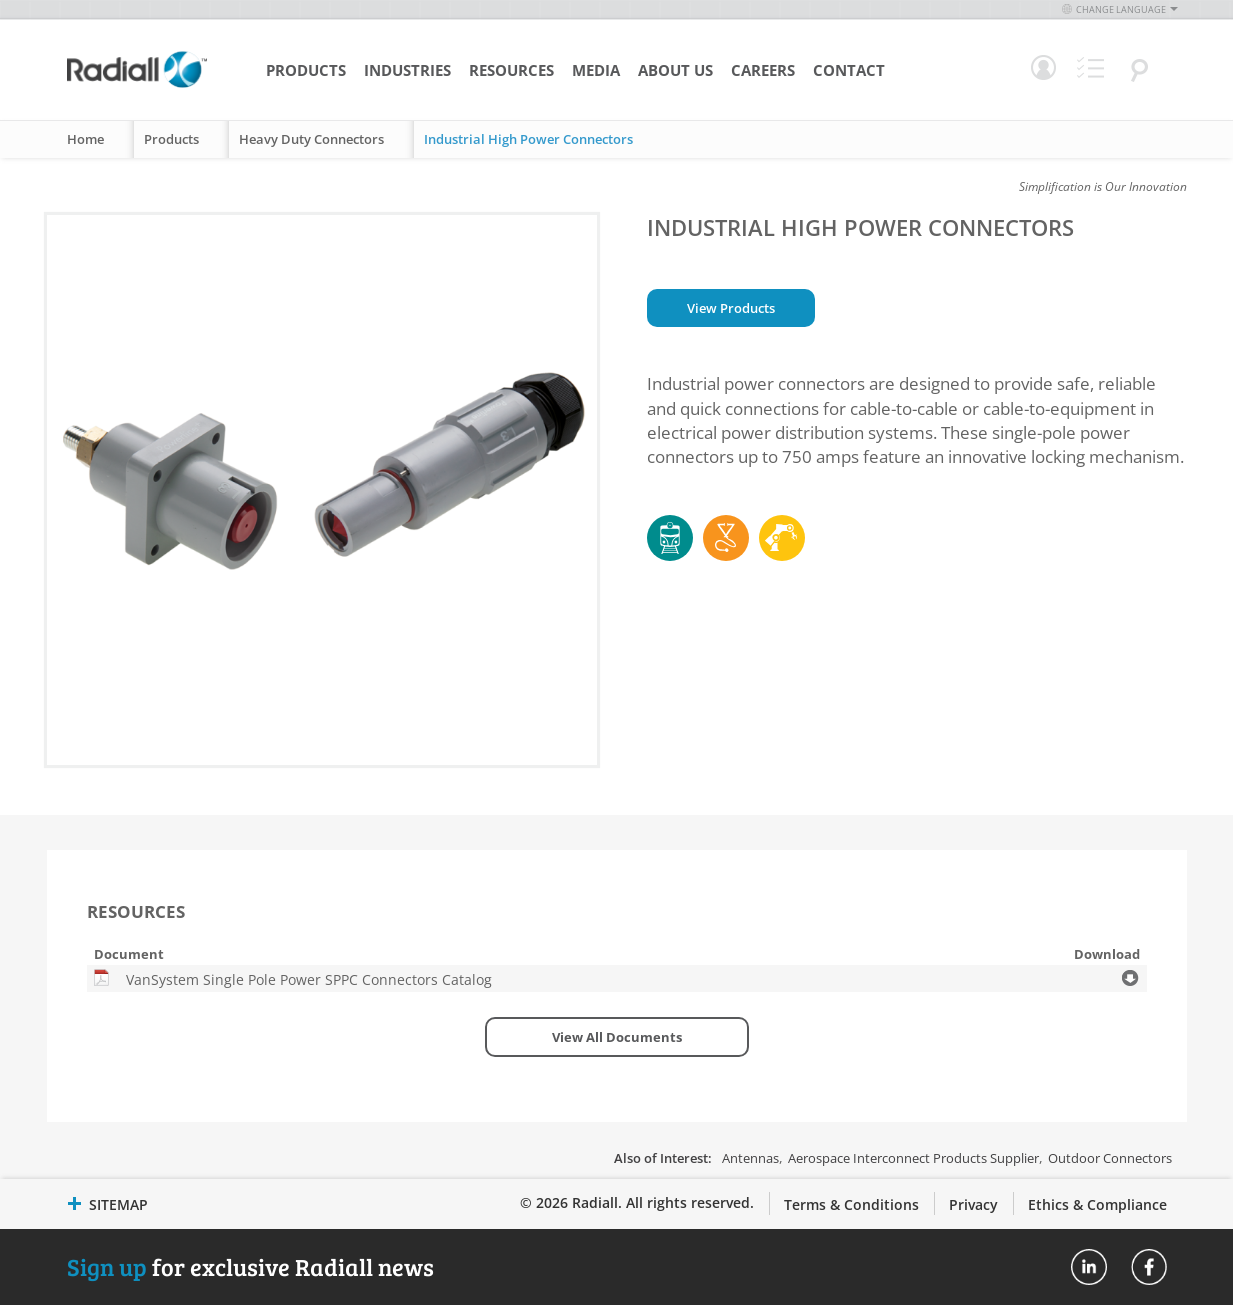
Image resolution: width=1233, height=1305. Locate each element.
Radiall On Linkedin (1089, 1267)
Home (85, 139)
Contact (849, 70)
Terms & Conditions (851, 1204)
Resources (511, 70)
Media (596, 70)
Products (306, 70)
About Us (675, 70)
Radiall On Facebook (1149, 1267)
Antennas (750, 1158)
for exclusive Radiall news (250, 1266)
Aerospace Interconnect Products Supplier (913, 1158)
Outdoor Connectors (1110, 1158)
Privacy (973, 1204)
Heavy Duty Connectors (311, 139)
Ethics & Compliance (1097, 1204)
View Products (731, 308)
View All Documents (617, 1037)
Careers (763, 70)
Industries (407, 70)
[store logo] (137, 85)
